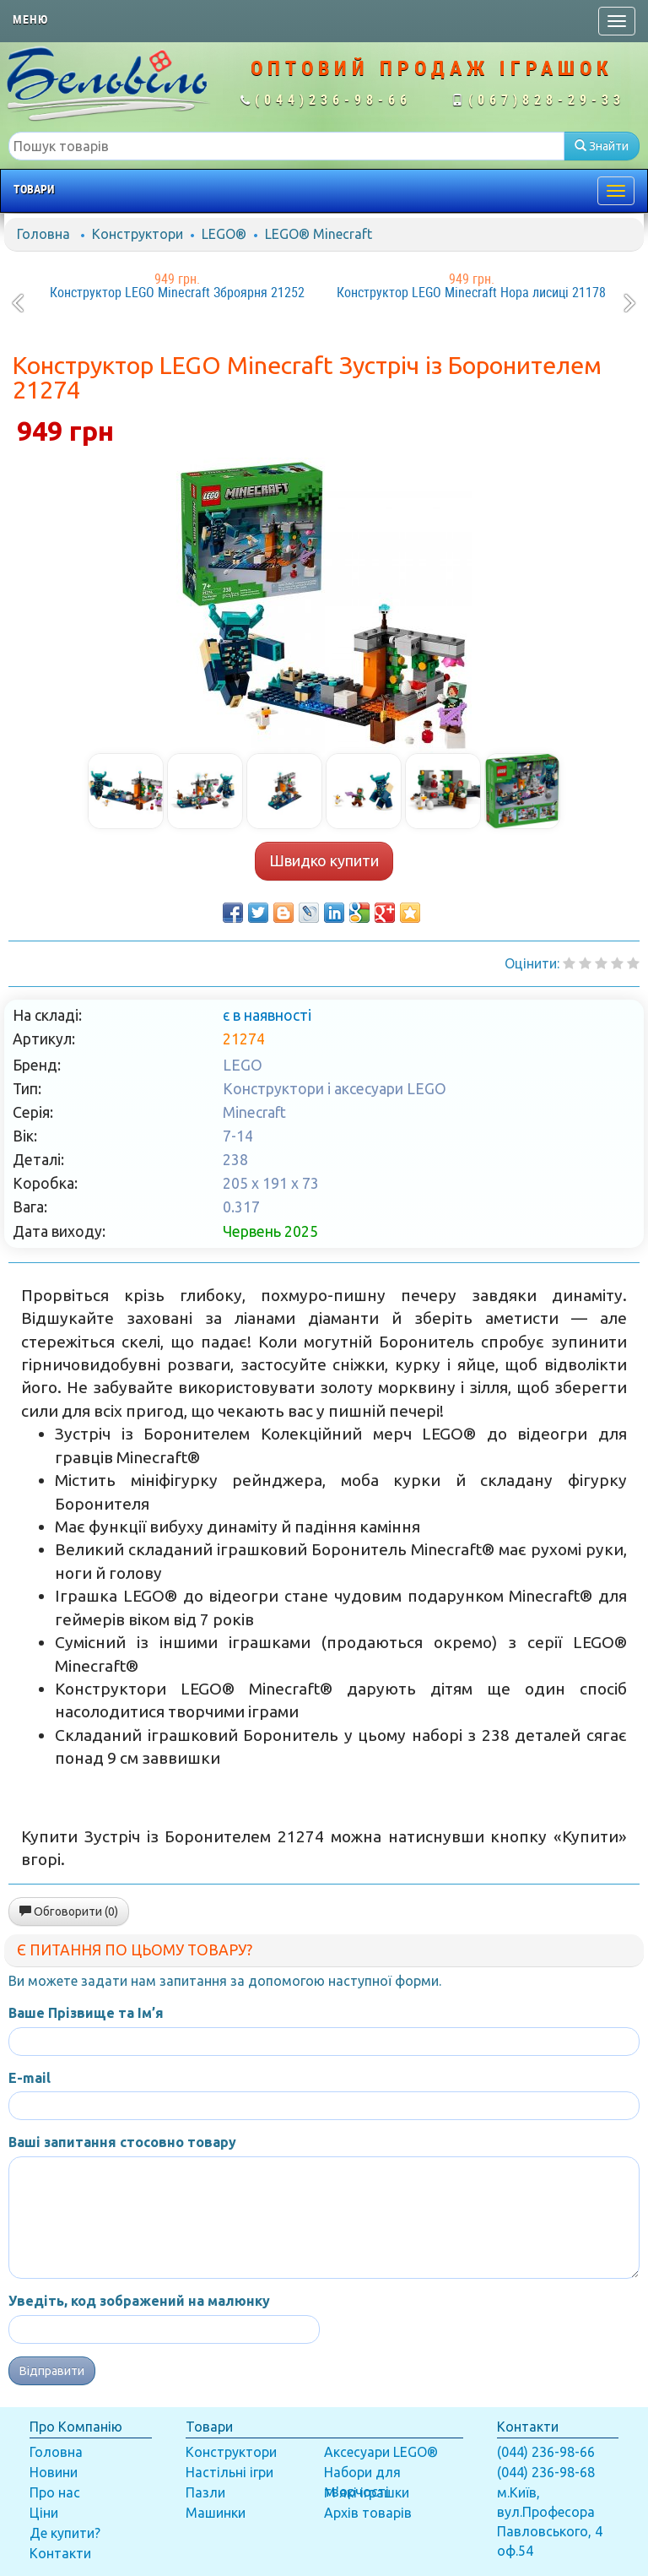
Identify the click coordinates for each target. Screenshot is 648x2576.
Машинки (216, 2512)
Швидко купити (324, 860)
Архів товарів (368, 2512)
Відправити (51, 2371)
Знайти (602, 146)
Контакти (60, 2553)
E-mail (29, 2077)
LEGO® (224, 233)
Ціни (44, 2512)
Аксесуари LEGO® (381, 2451)
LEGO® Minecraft (318, 233)
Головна (43, 233)
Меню (30, 19)
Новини (54, 2472)
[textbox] (286, 146)
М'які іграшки (366, 2492)
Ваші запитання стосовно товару (122, 2142)
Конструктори (137, 233)
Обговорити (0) (68, 1911)
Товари (34, 189)
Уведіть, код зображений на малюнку (139, 2300)
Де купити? (65, 2533)
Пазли (205, 2492)
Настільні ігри (229, 2472)
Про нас (55, 2492)
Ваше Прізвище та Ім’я (86, 2012)
